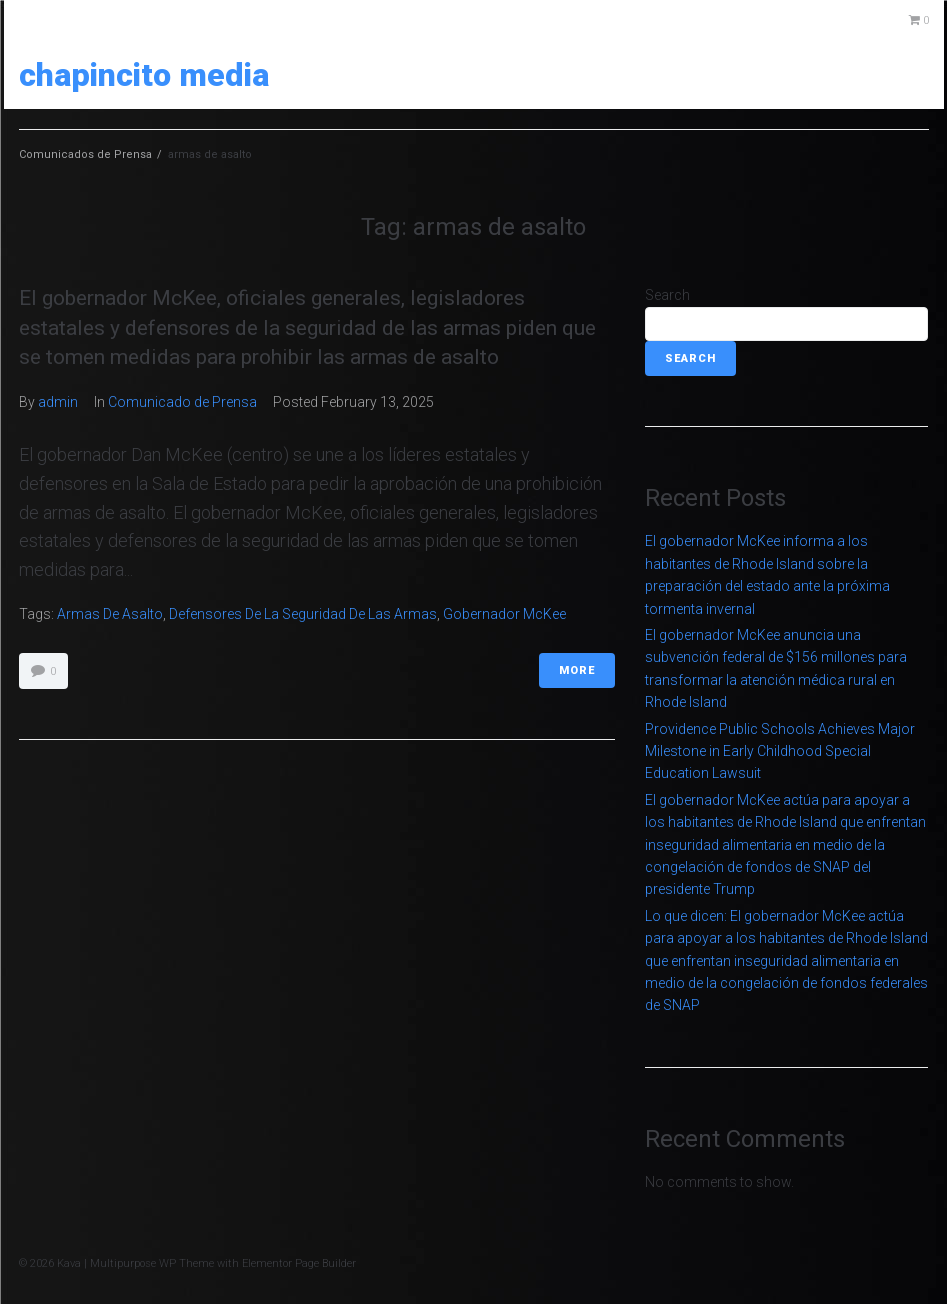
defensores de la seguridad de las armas (303, 614)
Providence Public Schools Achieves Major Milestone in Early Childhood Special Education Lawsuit (780, 751)
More (577, 670)
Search (667, 295)
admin (58, 402)
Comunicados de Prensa (85, 154)
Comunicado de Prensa (182, 402)
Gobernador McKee (504, 614)
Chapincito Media (144, 75)
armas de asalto (110, 614)
